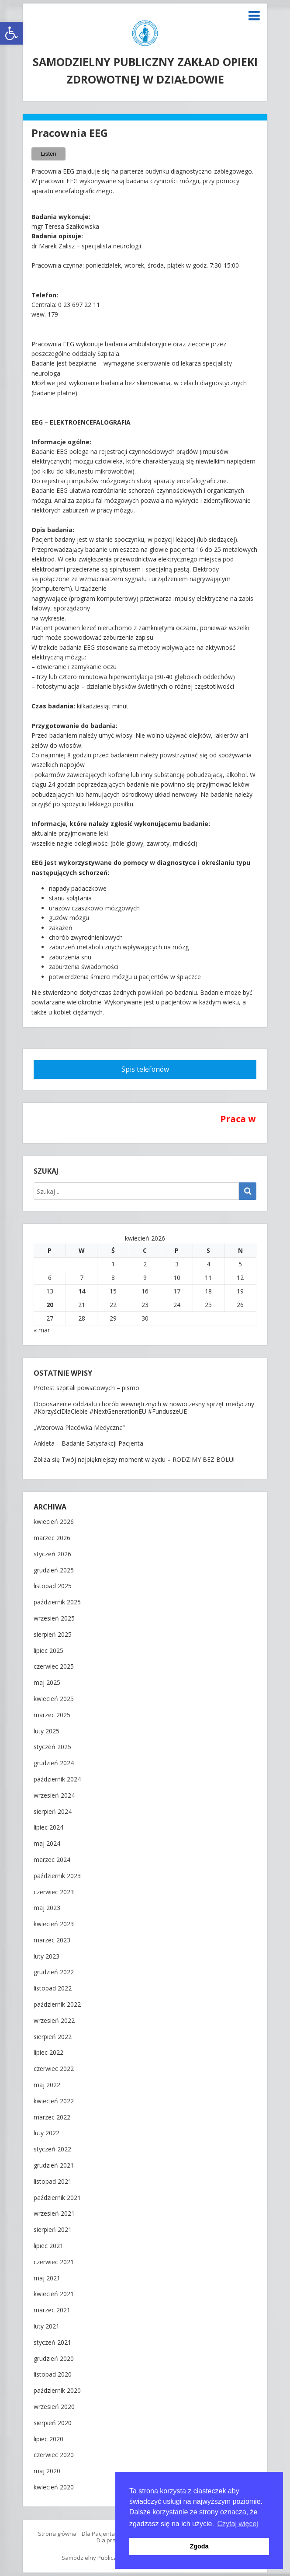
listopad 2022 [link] (53, 1988)
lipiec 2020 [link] (48, 2439)
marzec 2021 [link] (52, 2310)
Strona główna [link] (57, 2534)
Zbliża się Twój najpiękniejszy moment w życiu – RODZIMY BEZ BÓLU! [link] (134, 1459)
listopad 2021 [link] (53, 2182)
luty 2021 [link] (46, 2326)
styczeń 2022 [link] (52, 2149)
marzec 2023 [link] (52, 1940)
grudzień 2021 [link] (54, 2165)
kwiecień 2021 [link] (54, 2294)
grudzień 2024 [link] (54, 1763)
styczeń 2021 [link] (52, 2342)
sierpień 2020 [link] (53, 2423)
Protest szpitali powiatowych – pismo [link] (86, 1388)
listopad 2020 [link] (53, 2374)
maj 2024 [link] (47, 1843)
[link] (11, 33)
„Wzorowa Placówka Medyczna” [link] (79, 1427)
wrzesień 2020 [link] (54, 2407)
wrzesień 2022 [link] (54, 2021)
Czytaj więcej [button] (238, 2523)
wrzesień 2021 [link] (54, 2213)
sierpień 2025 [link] (53, 1634)
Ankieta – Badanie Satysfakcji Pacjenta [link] (88, 1443)
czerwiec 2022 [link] (54, 2069)
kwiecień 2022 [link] (54, 2101)
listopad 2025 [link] (53, 1586)
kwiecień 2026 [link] (54, 1522)
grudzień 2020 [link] (54, 2359)
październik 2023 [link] (57, 1876)
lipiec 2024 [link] (48, 1827)
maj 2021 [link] (47, 2278)
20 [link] (49, 1304)
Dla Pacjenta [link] (98, 2534)
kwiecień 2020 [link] (54, 2487)
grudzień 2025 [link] (54, 1570)
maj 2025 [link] (47, 1683)
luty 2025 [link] (46, 1731)
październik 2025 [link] (57, 1602)
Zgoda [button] (199, 2546)
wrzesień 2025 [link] (54, 1618)
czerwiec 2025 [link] (54, 1666)
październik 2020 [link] (57, 2391)
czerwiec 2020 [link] (54, 2455)
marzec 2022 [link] (52, 2117)
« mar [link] (42, 1330)
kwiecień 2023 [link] (54, 1924)
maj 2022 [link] (47, 2085)
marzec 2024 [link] (52, 1860)
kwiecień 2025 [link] (54, 1699)
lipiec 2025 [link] (48, 1651)
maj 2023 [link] (47, 1908)
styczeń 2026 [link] (52, 1554)
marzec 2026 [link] (52, 1538)
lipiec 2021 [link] (48, 2246)
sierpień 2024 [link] (53, 1812)
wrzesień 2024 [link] (54, 1795)
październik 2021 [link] (57, 2198)
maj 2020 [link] (47, 2471)
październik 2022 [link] (57, 2004)
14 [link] (81, 1291)
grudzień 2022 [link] (54, 1972)
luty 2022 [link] (46, 2133)
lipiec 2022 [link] (48, 2053)
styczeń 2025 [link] (52, 1747)
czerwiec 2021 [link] (54, 2262)
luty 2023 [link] (46, 1956)
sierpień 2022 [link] (53, 2037)
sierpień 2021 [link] (53, 2230)
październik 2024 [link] (57, 1779)
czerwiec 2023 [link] (54, 1892)
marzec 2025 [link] (52, 1715)
